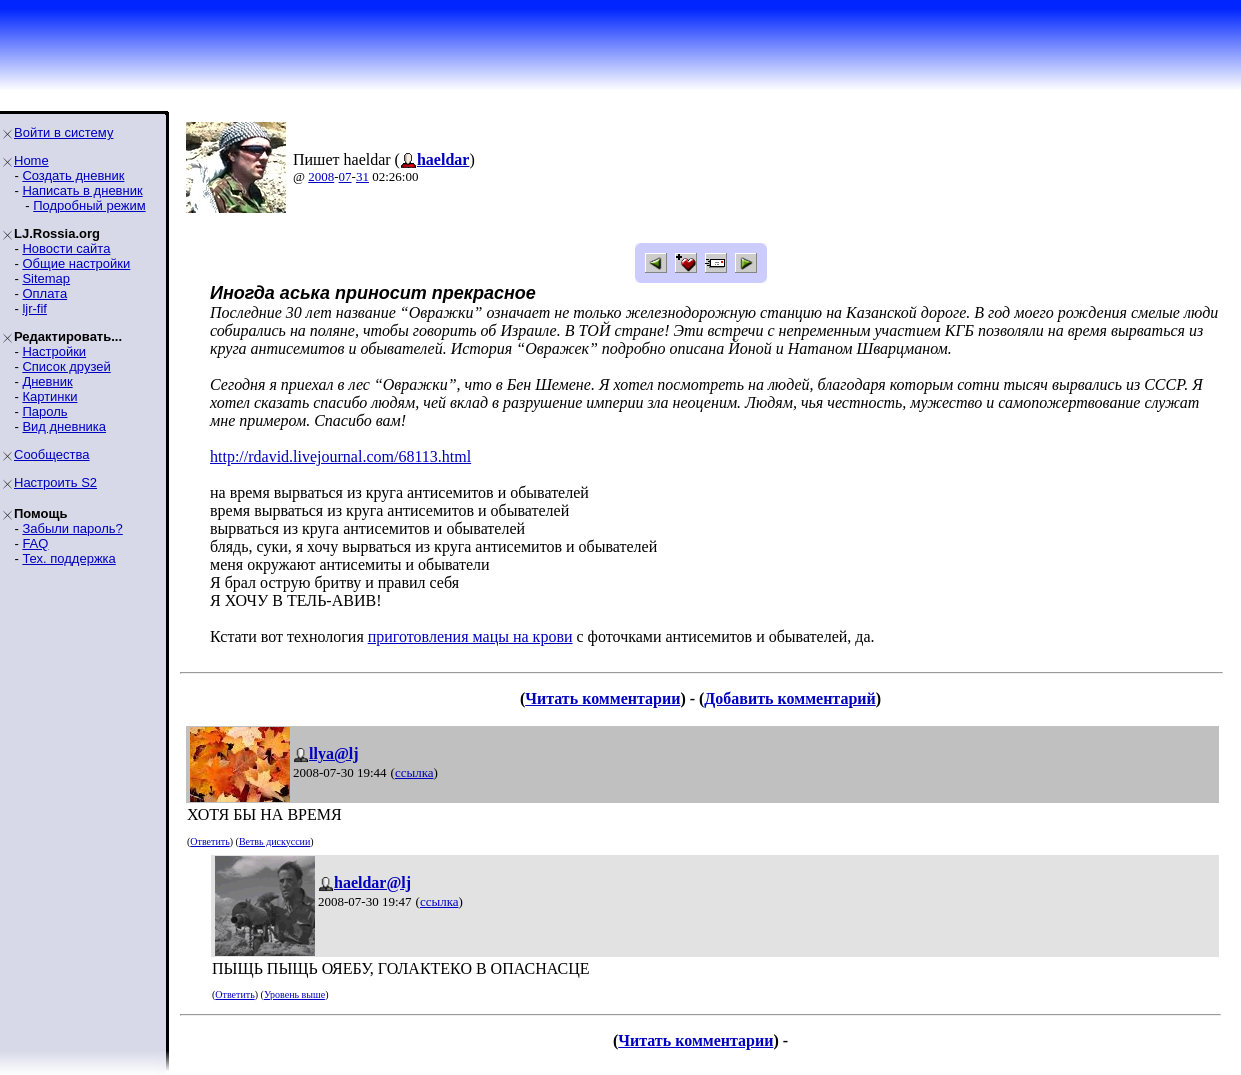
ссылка (414, 772)
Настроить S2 (55, 482)
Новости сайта (66, 248)
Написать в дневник (82, 190)
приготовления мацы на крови (470, 636)
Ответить (209, 841)
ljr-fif (34, 308)
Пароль (44, 411)
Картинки (49, 396)
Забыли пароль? (72, 528)
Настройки (54, 351)
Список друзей (66, 366)
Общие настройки (76, 263)
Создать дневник (73, 175)
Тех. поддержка (68, 558)
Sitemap (46, 278)
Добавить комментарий (789, 698)
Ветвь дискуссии (274, 841)
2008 (321, 176)
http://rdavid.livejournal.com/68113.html (340, 456)
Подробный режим (89, 205)
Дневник (47, 381)
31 (362, 176)
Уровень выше (294, 994)
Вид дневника (64, 426)
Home (31, 160)
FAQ (35, 543)
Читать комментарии (602, 698)
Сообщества (52, 454)
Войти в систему (63, 132)
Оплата (44, 293)
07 (345, 176)
